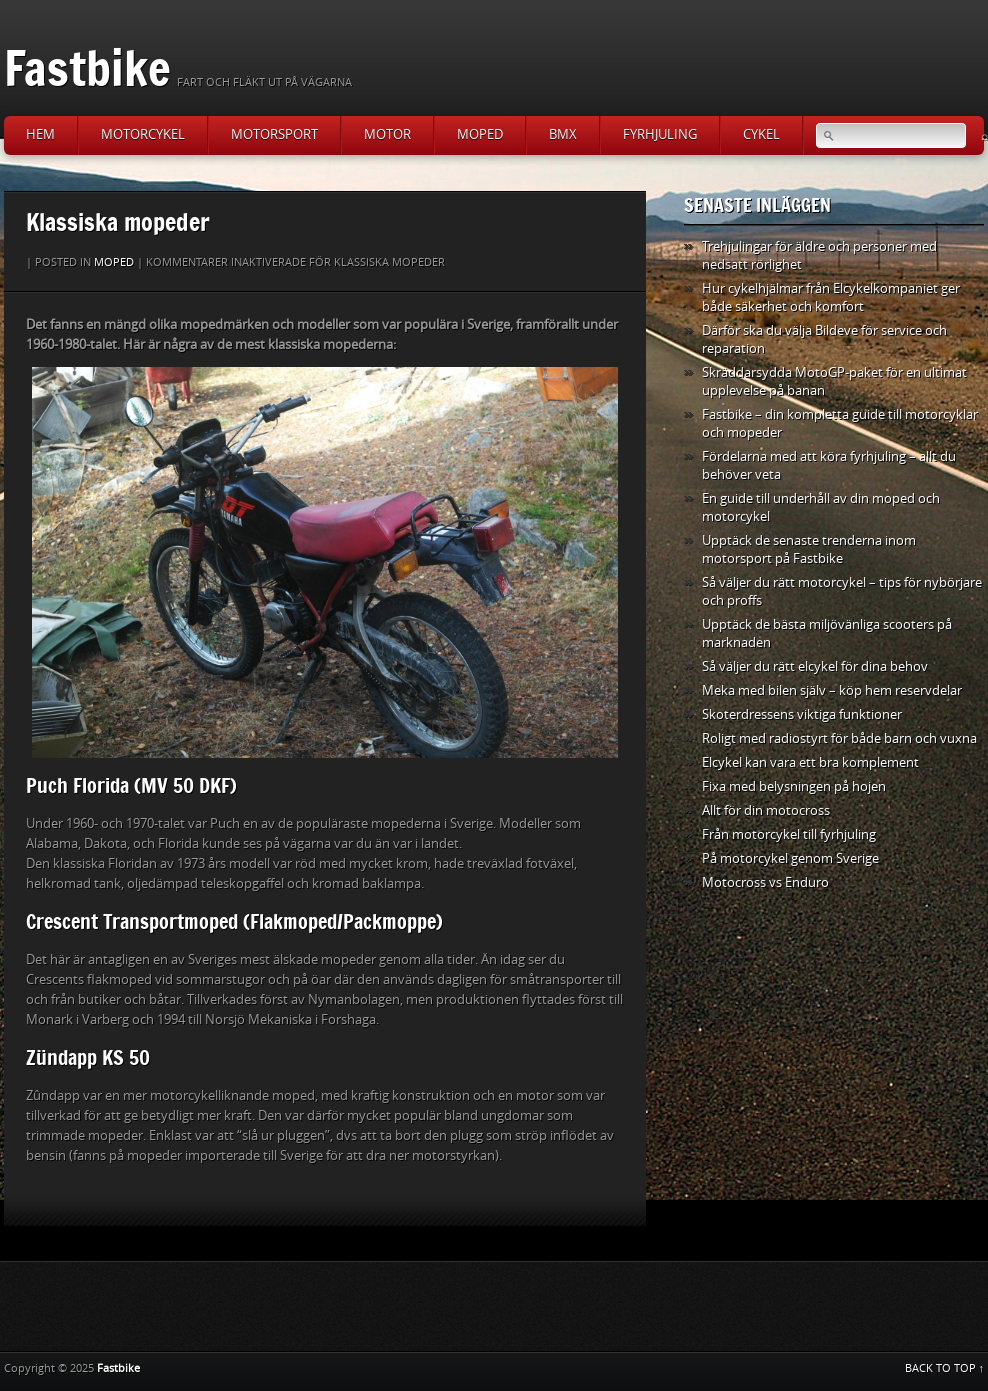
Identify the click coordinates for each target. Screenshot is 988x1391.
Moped (480, 134)
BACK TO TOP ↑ (945, 1368)
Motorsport (274, 134)
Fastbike (87, 67)
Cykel (761, 134)
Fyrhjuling (660, 134)
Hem (40, 134)
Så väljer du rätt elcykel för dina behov (815, 666)
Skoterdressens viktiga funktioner (802, 714)
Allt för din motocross (766, 810)
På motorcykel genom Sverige (790, 858)
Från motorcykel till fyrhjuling (789, 834)
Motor (387, 134)
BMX (563, 134)
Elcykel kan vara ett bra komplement (810, 762)
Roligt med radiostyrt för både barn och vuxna (839, 738)
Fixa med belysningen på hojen (794, 786)
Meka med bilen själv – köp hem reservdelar (832, 690)
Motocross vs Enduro (765, 882)
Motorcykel (143, 134)
